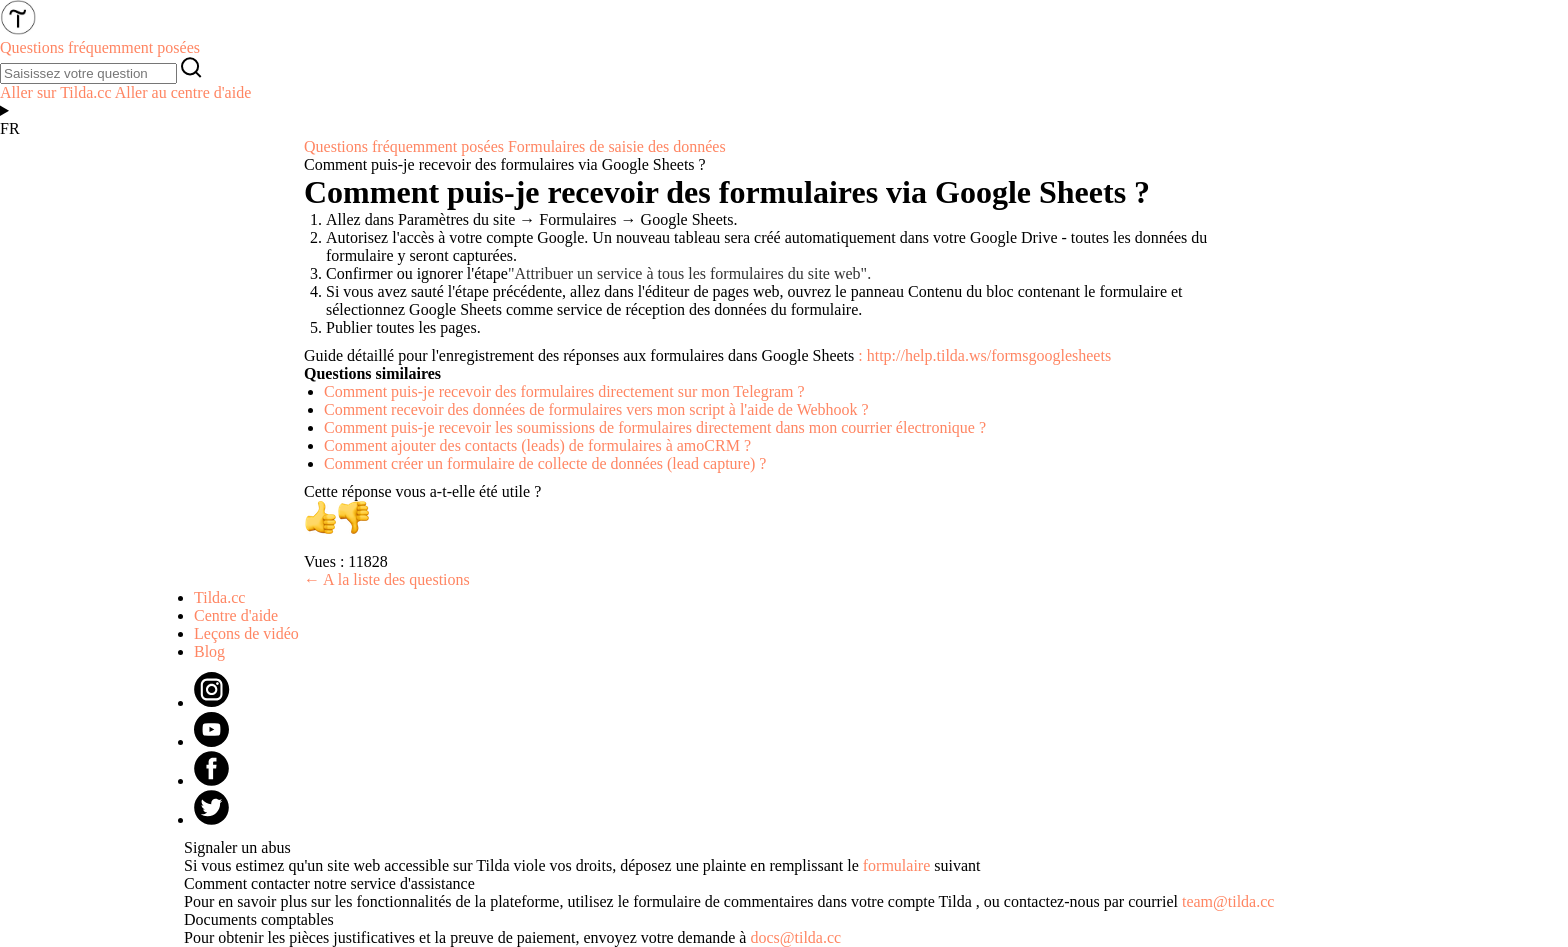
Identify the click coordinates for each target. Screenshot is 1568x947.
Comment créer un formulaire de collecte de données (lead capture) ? (545, 463)
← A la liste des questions (387, 579)
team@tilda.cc (1228, 901)
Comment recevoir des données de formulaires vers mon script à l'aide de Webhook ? (596, 409)
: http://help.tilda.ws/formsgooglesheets (984, 355)
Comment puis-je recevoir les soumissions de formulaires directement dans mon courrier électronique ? (655, 427)
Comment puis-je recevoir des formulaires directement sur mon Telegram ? (564, 391)
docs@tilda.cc (795, 937)
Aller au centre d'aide (183, 92)
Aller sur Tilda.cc (56, 92)
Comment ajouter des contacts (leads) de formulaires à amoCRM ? (537, 445)
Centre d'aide (236, 615)
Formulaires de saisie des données (617, 146)
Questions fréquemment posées (404, 146)
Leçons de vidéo (246, 633)
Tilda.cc (219, 597)
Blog (209, 651)
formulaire (897, 865)
